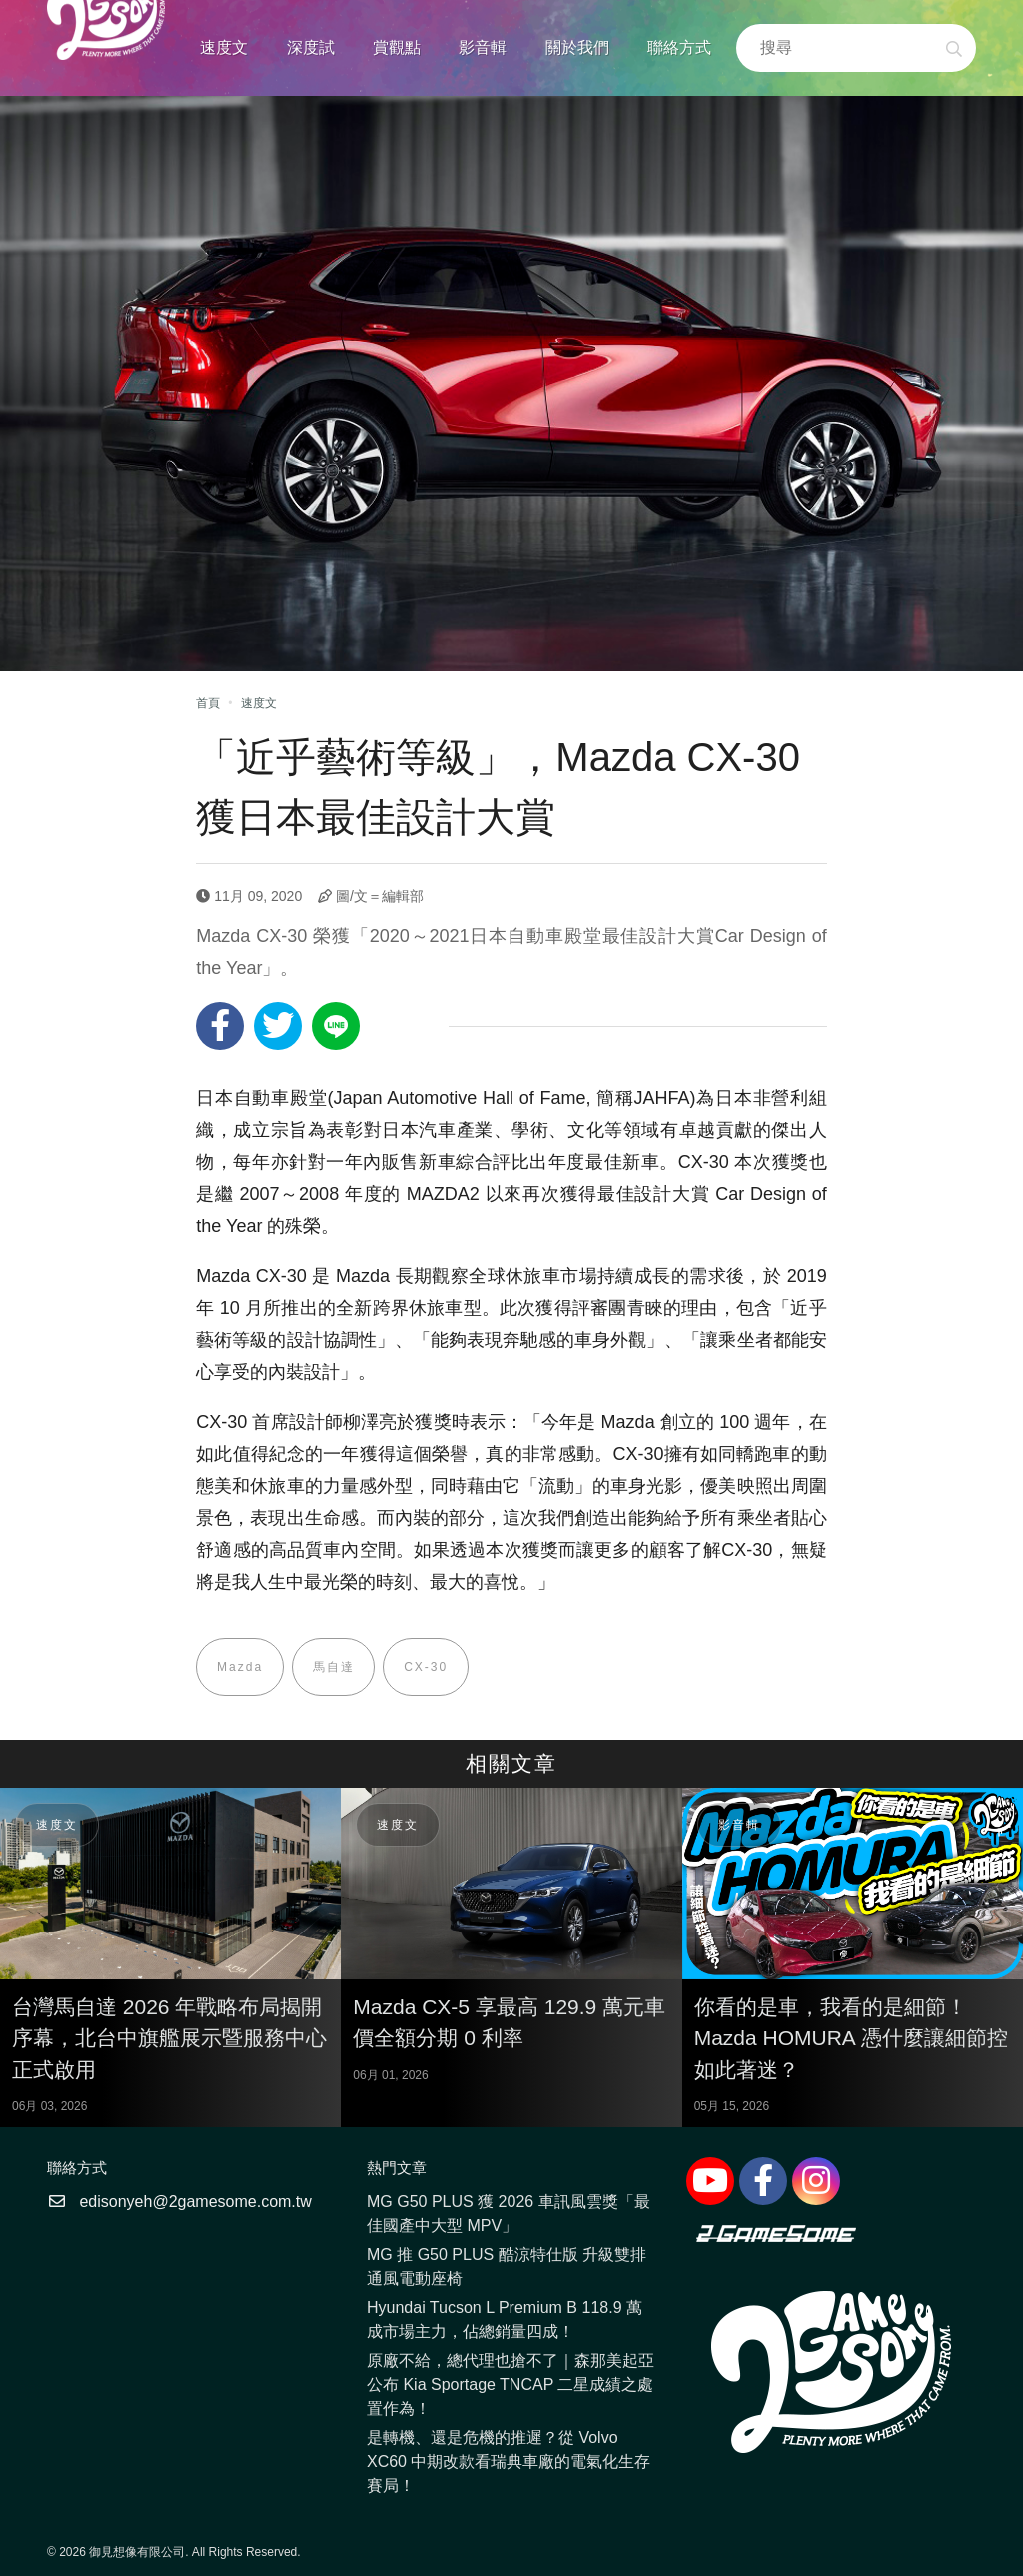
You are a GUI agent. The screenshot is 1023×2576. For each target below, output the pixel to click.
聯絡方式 (679, 47)
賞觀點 (397, 47)
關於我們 (577, 47)
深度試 (311, 47)
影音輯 (483, 47)
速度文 (224, 47)
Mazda (240, 1667)
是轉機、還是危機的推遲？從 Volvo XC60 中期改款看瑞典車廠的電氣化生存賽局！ (508, 2461)
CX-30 (427, 1667)
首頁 (208, 703)
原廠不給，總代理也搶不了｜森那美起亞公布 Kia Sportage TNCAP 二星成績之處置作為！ (510, 2384)
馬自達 (334, 1667)
